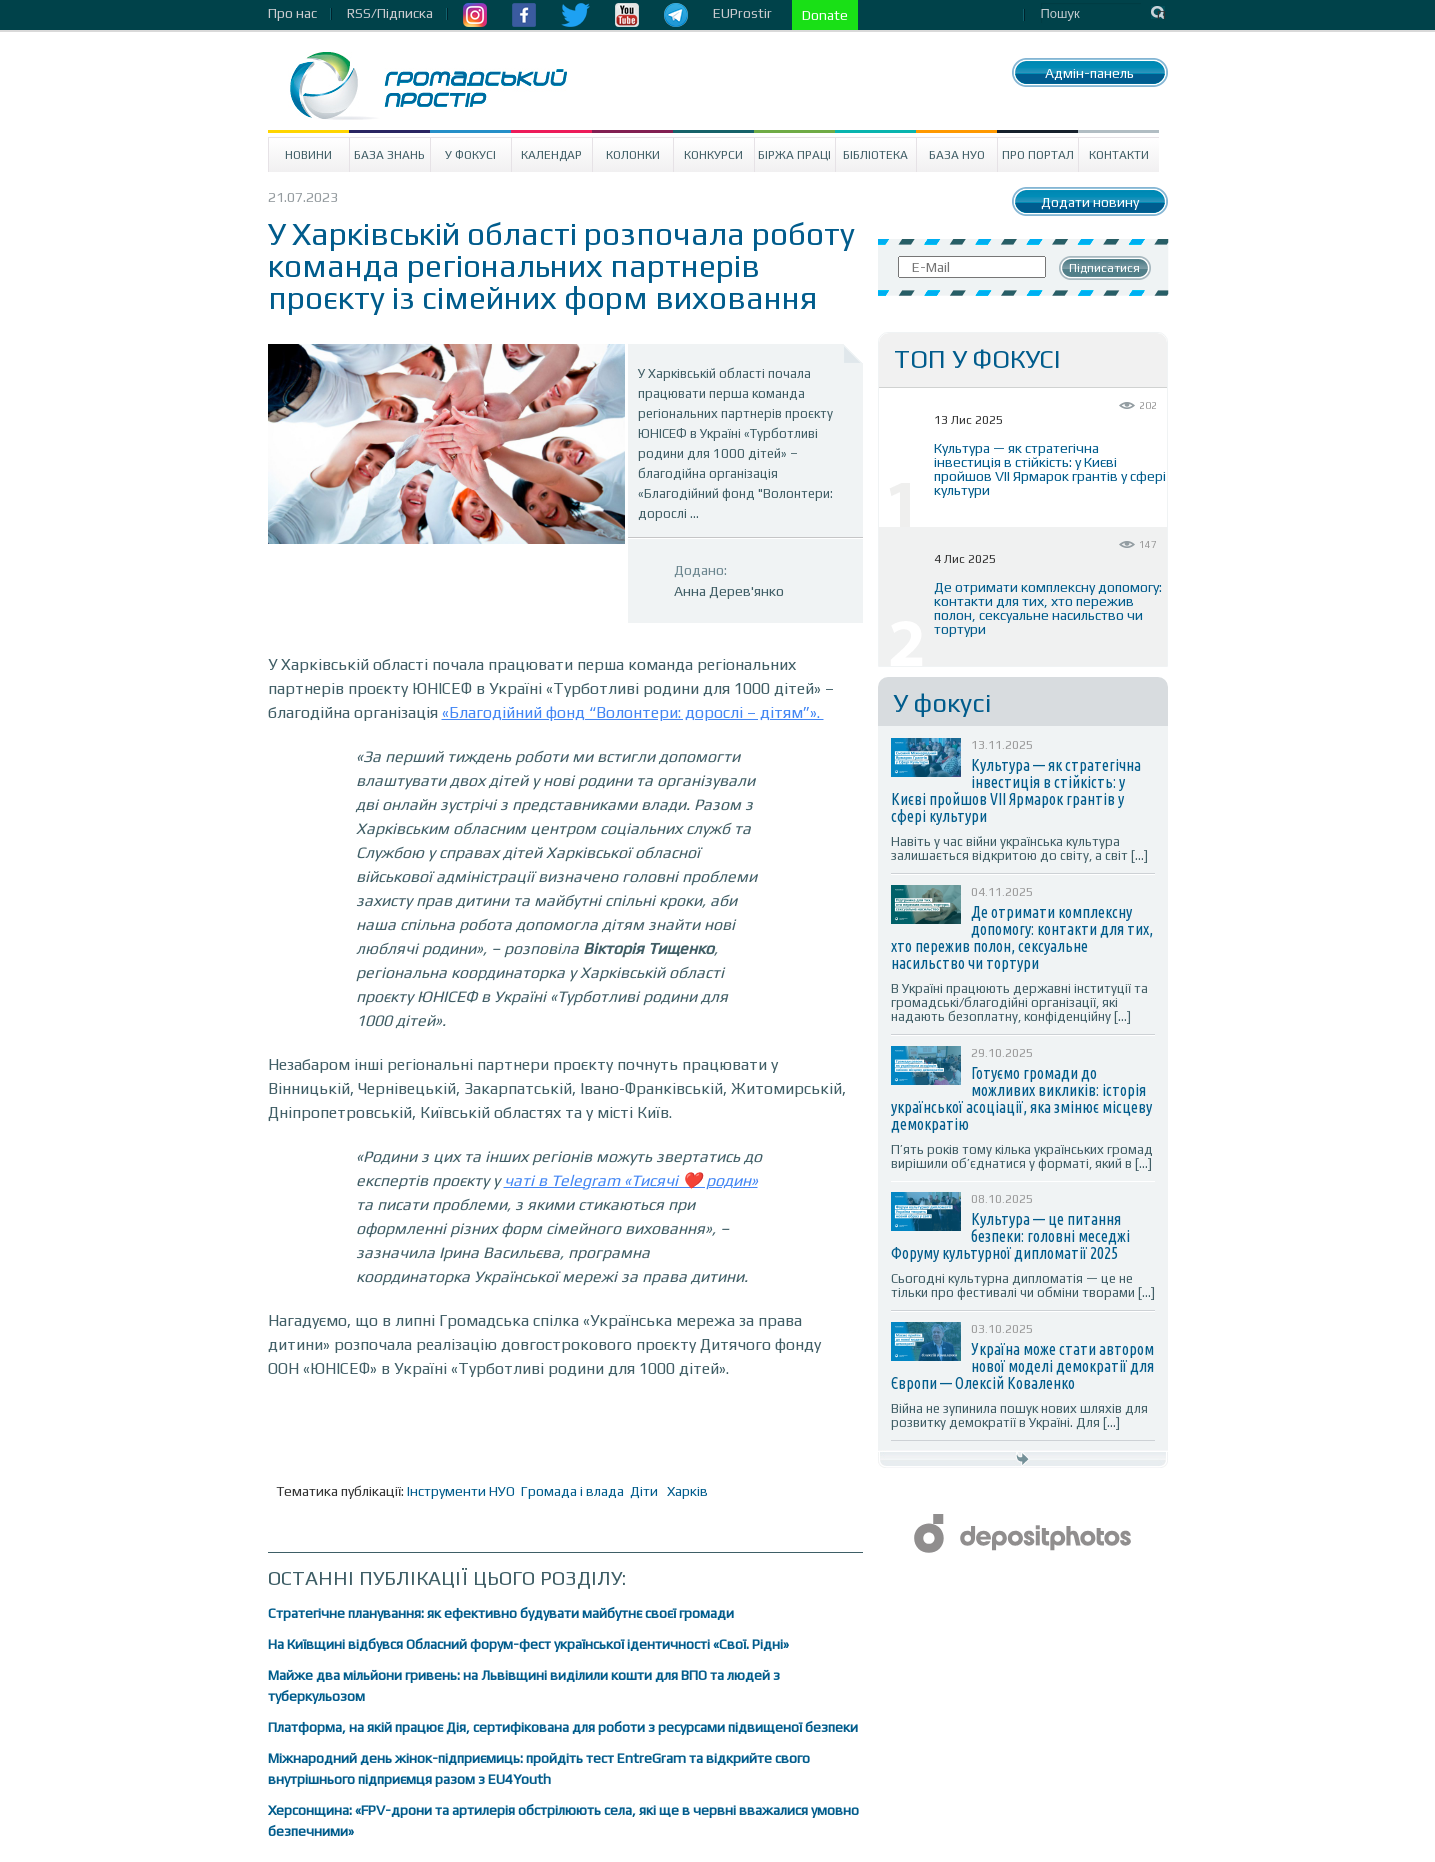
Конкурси (713, 155)
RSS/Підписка (390, 13)
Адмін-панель (1089, 73)
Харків (687, 1491)
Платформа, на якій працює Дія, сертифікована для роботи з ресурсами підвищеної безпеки (563, 1727)
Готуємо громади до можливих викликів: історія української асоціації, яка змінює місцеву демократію (1021, 1098)
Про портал (1038, 155)
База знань (389, 155)
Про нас (292, 13)
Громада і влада (572, 1491)
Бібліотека (875, 155)
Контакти (1119, 155)
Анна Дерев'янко (729, 591)
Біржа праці (794, 155)
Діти (644, 1491)
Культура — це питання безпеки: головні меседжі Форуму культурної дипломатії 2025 (1010, 1236)
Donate (825, 15)
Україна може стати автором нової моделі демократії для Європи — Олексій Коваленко (1022, 1366)
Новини (308, 155)
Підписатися (1104, 268)
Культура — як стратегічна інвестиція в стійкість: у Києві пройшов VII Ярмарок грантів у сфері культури (1050, 469)
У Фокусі (470, 155)
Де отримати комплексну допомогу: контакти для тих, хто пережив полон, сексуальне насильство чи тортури (1048, 608)
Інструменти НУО (461, 1491)
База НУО (957, 155)
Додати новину (1090, 202)
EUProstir (742, 13)
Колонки (633, 155)
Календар (551, 155)
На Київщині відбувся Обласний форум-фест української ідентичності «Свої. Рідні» (528, 1644)
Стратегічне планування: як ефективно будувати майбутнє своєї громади (501, 1613)
